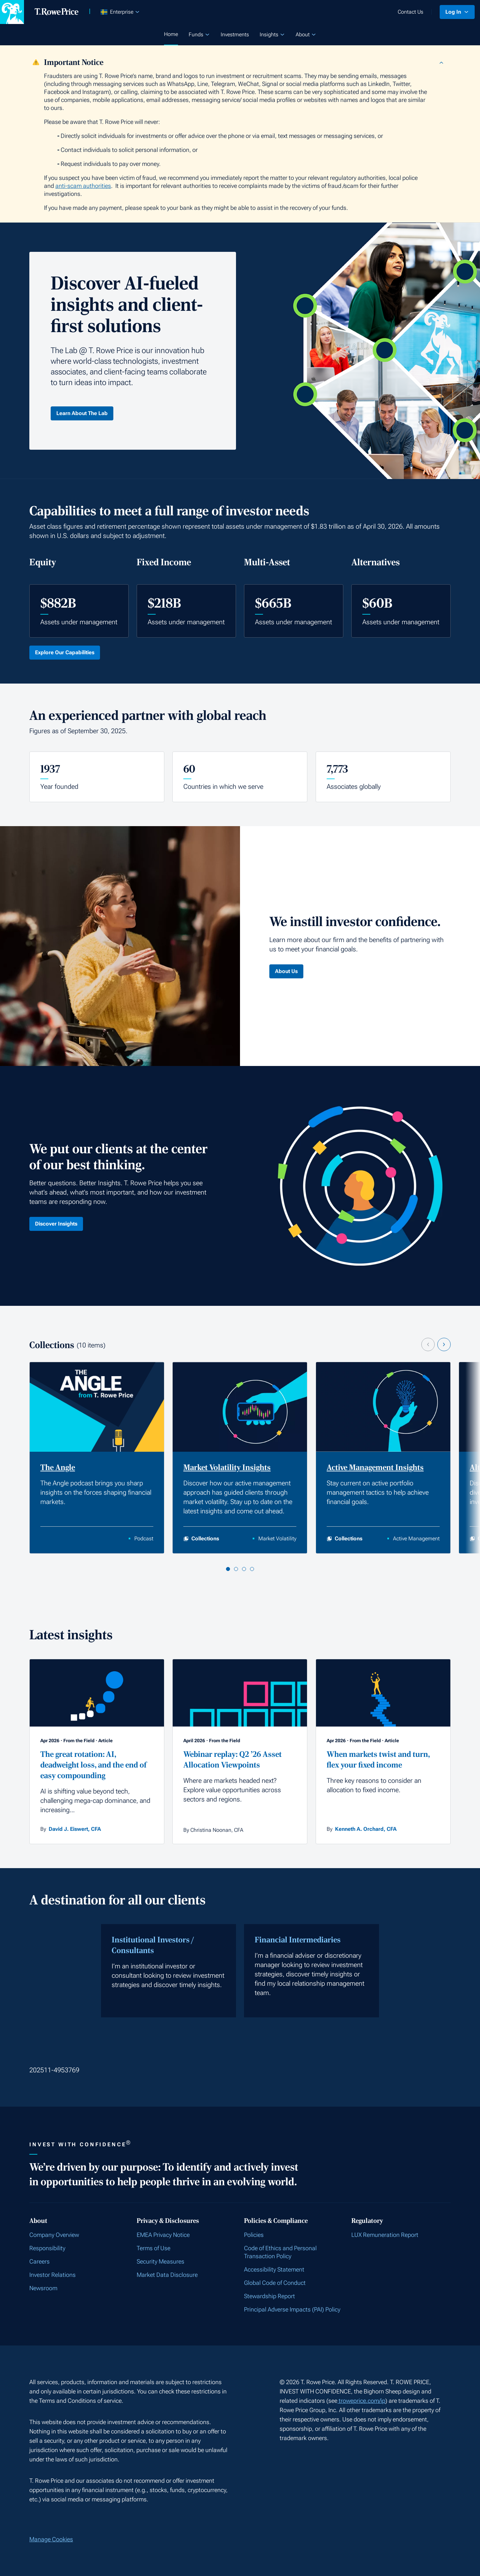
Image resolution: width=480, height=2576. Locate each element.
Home (171, 34)
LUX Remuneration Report (384, 2234)
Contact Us (410, 12)
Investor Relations (52, 2274)
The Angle (57, 1467)
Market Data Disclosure (167, 2274)
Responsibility (47, 2248)
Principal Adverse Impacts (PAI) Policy (292, 2309)
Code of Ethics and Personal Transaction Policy (280, 2252)
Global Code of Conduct (275, 2282)
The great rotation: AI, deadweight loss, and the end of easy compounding (93, 1765)
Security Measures (160, 2261)
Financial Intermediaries (298, 1940)
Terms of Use (153, 2248)
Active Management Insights (375, 1467)
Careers (39, 2261)
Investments (235, 34)
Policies (254, 2234)
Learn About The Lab (82, 413)
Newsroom (43, 2288)
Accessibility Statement (274, 2269)
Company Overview (54, 2234)
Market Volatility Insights (227, 1467)
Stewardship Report (269, 2296)
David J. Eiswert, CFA (75, 1829)
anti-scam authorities (83, 185)
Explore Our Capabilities (64, 652)
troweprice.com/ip (361, 2400)
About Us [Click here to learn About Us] (286, 971)
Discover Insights (56, 1224)
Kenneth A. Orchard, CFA (366, 1829)
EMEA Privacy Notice (163, 2234)
